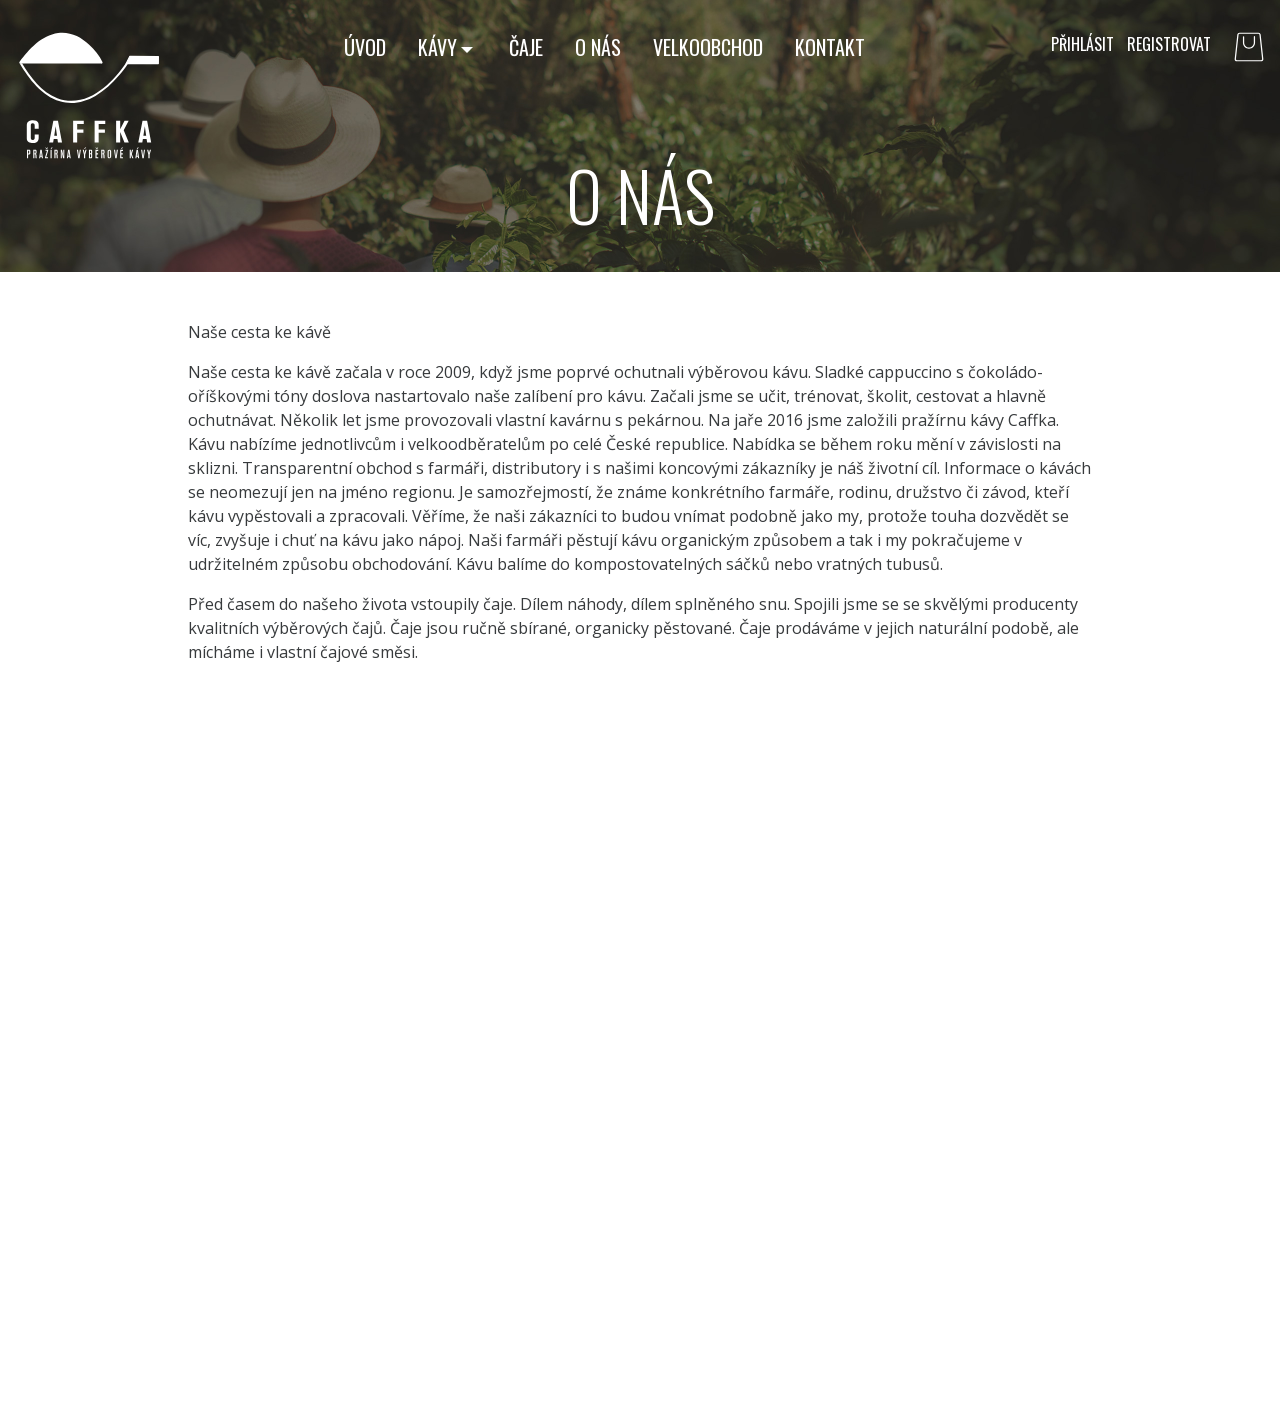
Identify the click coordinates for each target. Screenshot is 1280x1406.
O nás (598, 47)
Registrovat (1169, 44)
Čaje (526, 47)
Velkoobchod (708, 47)
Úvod (365, 47)
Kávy (437, 47)
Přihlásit (1082, 44)
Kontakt (830, 47)
